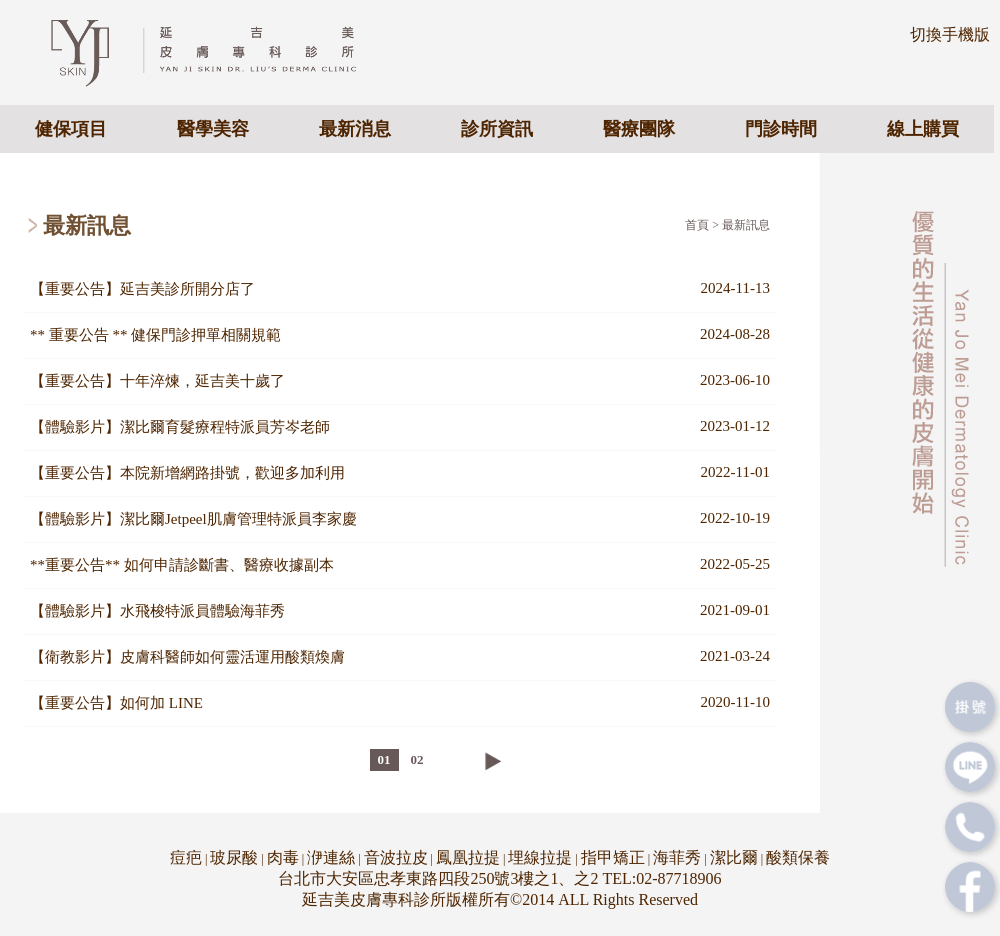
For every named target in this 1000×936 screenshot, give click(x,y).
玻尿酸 (234, 857)
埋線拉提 (540, 857)
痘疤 (186, 857)
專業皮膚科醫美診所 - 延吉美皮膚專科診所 (220, 51)
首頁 (697, 225)
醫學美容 (213, 129)
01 (384, 759)
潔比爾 (734, 857)
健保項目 (71, 129)
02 (417, 759)
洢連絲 (331, 857)
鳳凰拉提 (468, 857)
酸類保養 (798, 857)
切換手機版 (950, 34)
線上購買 (923, 129)
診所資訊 (497, 129)
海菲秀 (677, 857)
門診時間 (781, 129)
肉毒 (283, 857)
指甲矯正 (613, 857)
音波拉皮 (396, 857)
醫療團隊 (639, 129)
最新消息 (355, 129)
